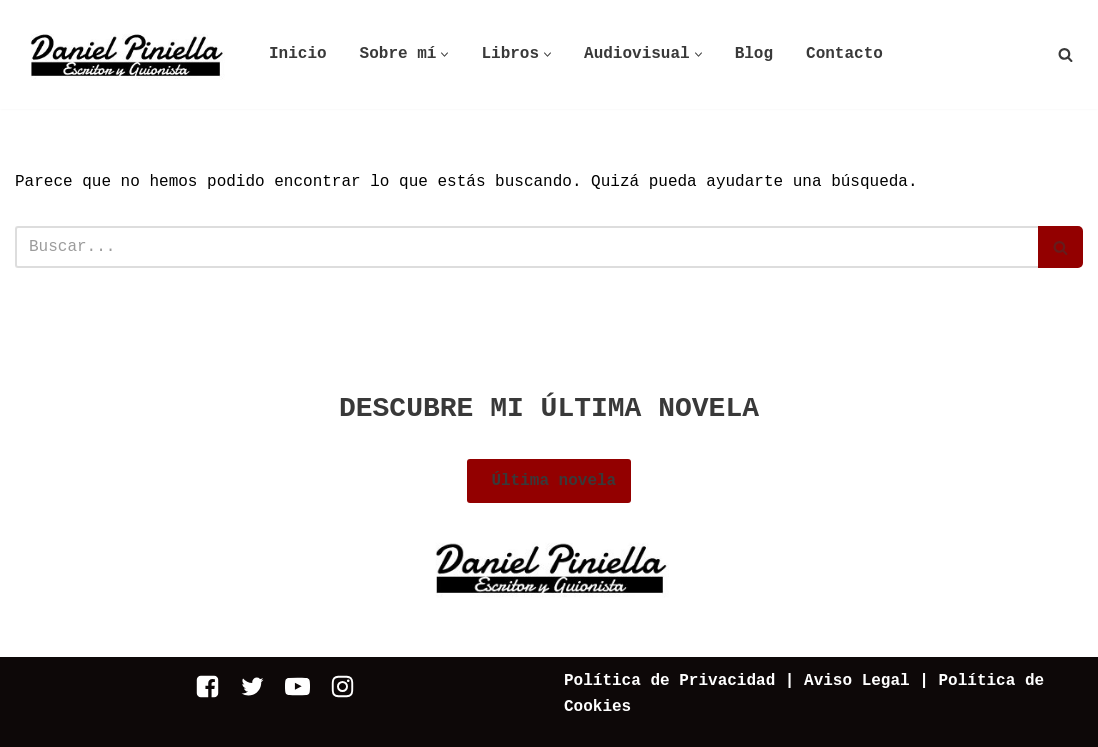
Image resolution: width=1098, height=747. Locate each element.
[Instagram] (342, 686)
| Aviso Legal (842, 681)
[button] (444, 54)
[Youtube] (297, 686)
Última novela (549, 481)
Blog (754, 54)
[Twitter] (252, 686)
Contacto (844, 54)
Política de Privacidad (669, 681)
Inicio (298, 54)
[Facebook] (207, 686)
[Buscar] (1065, 54)
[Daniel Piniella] (125, 54)
